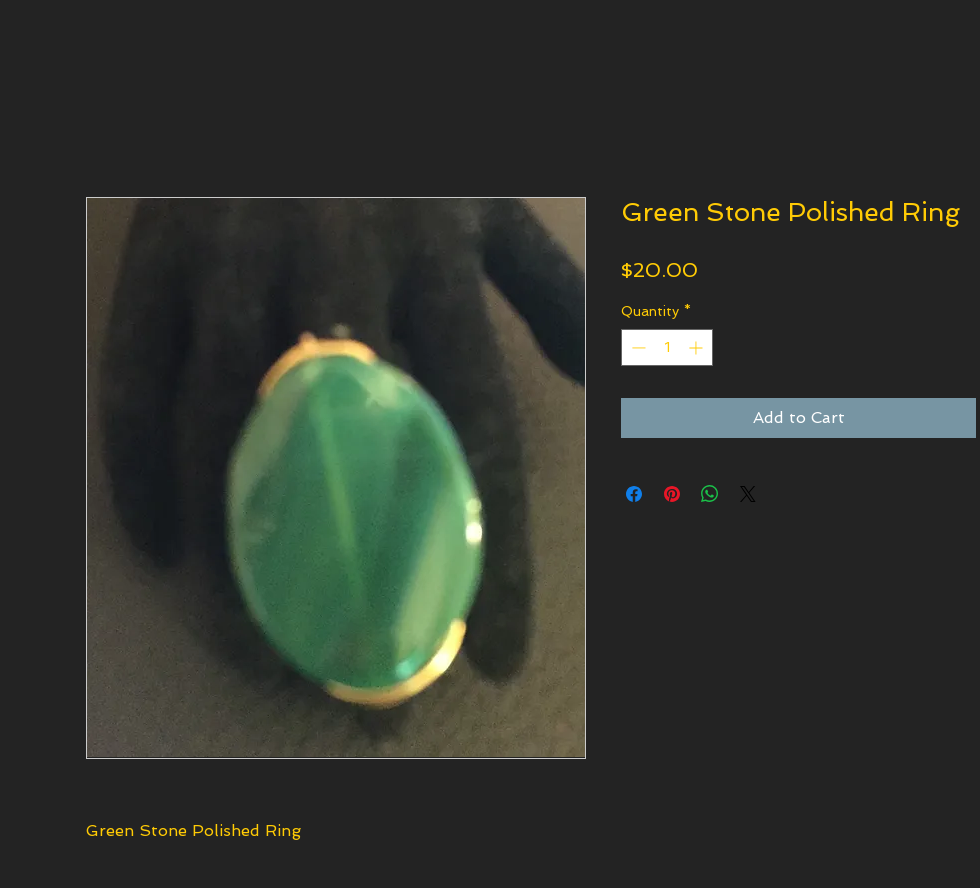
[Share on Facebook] (634, 494)
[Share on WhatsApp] (710, 494)
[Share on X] (748, 494)
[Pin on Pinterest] (672, 494)
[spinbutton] (667, 347)
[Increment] (697, 347)
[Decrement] (636, 347)
